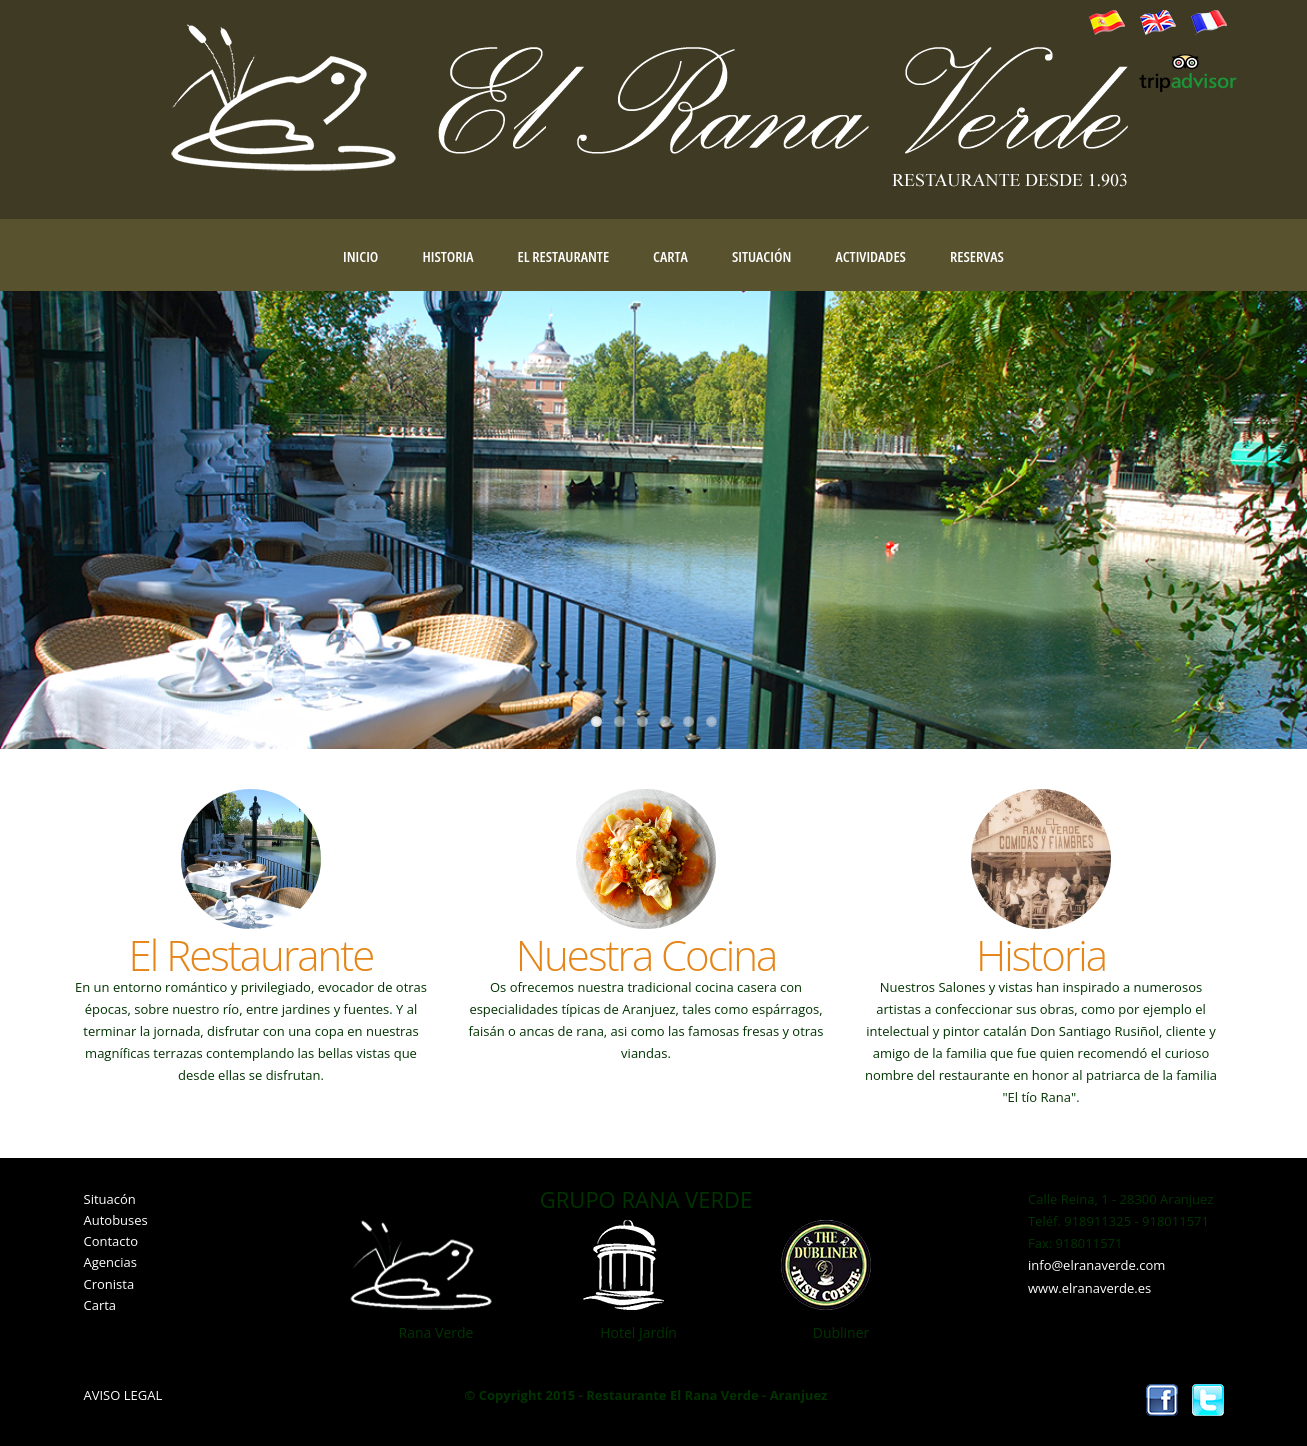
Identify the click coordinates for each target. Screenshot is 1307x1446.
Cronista (109, 1284)
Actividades (870, 256)
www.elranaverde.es (1089, 1288)
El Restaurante (564, 256)
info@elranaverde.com (1096, 1265)
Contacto (111, 1241)
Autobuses (116, 1220)
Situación (761, 256)
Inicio (360, 256)
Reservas (977, 256)
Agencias (110, 1262)
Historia (447, 256)
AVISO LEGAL (123, 1395)
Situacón (110, 1199)
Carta (670, 256)
